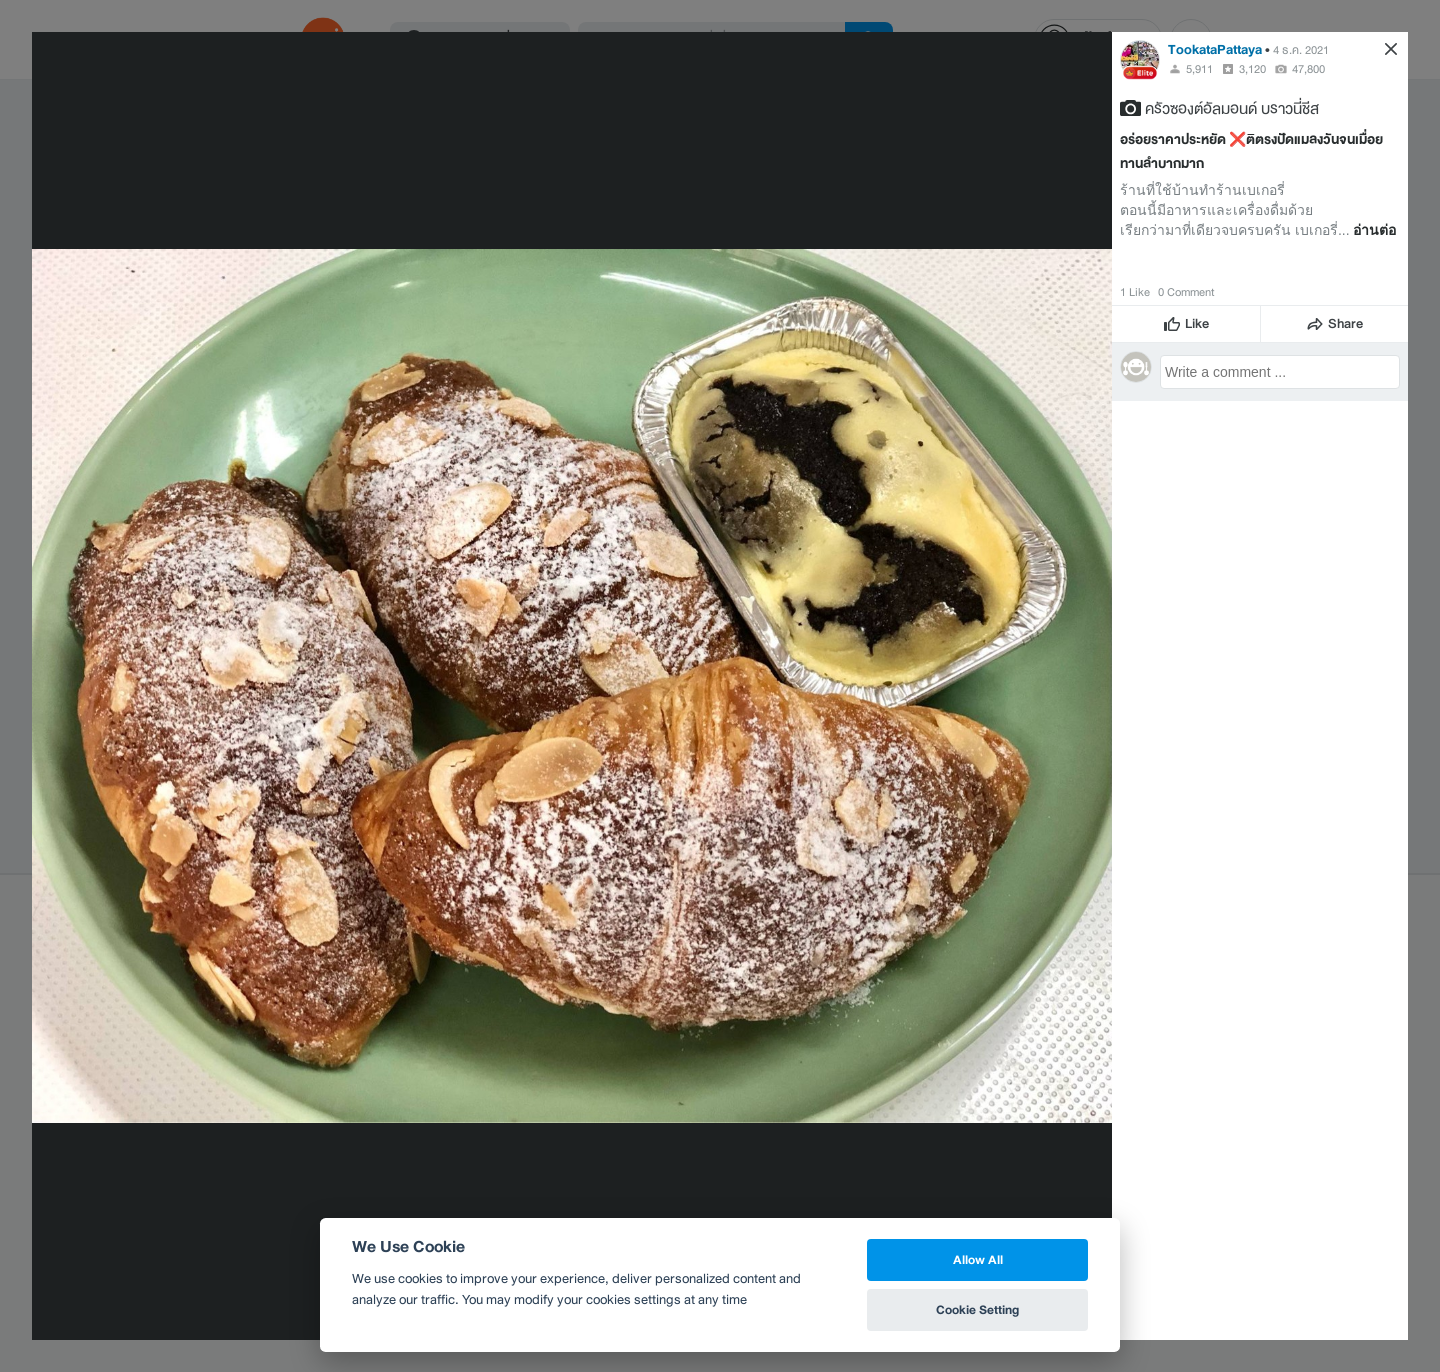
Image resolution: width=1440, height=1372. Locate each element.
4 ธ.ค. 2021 (1301, 50)
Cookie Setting (977, 1309)
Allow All (978, 1259)
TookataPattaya (1215, 49)
